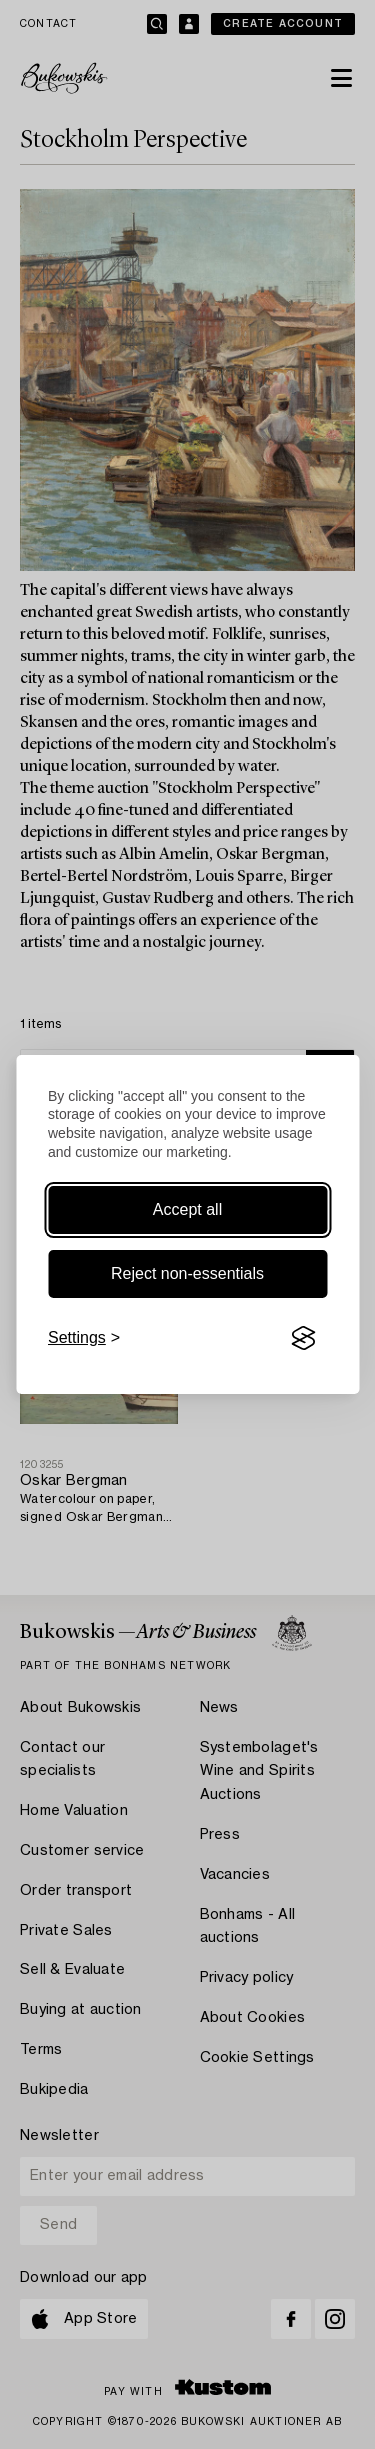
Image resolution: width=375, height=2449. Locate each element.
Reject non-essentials (187, 1273)
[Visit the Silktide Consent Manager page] (303, 1338)
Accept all (187, 1209)
